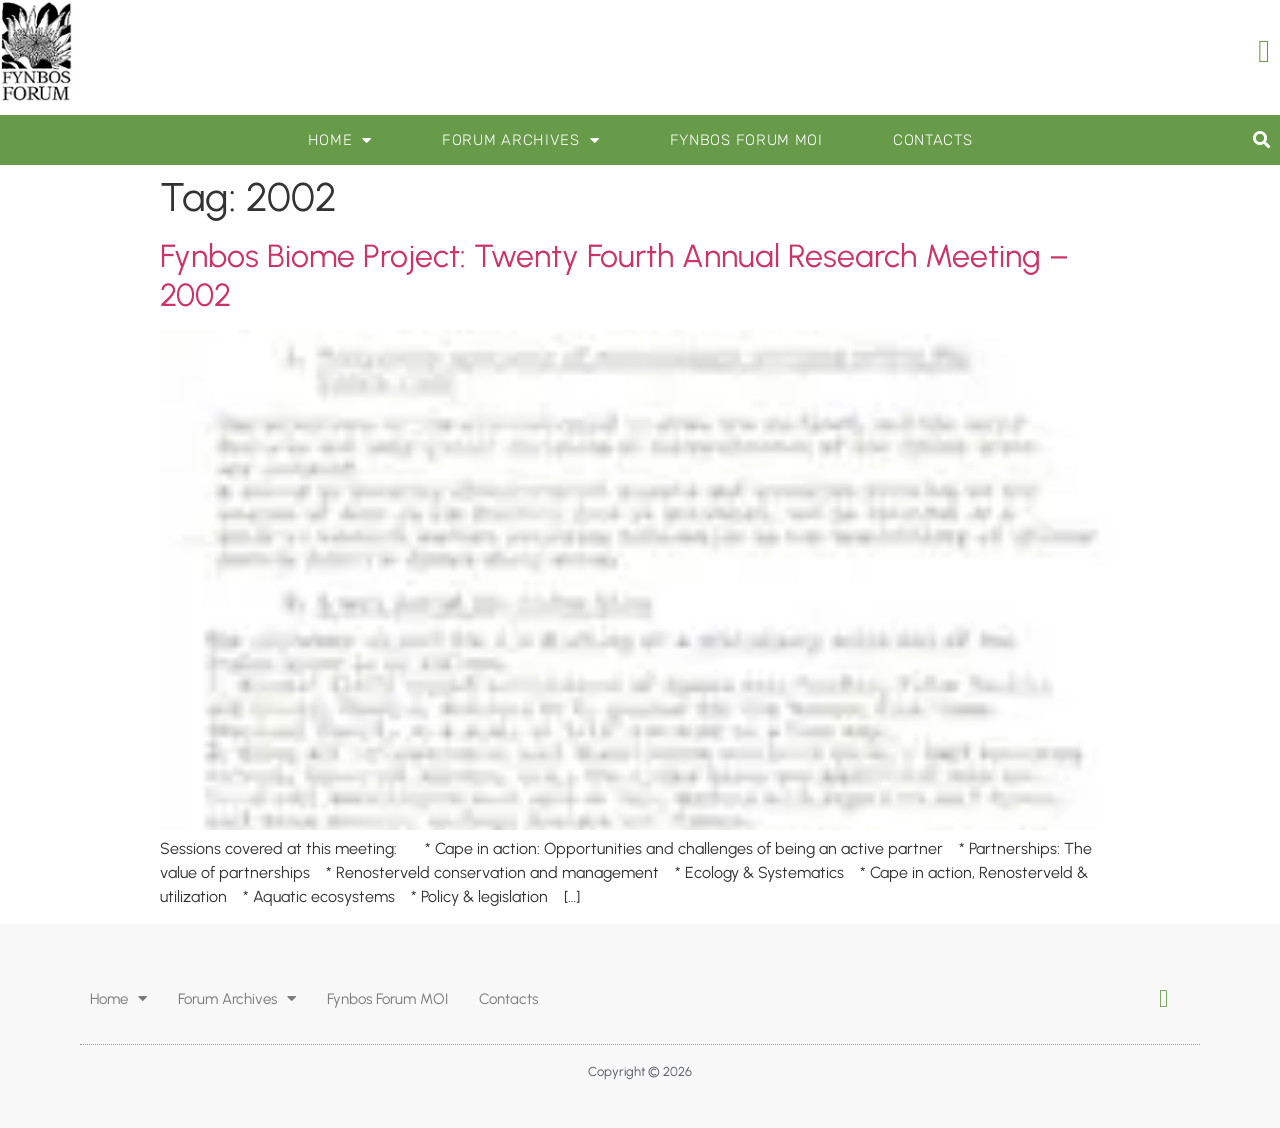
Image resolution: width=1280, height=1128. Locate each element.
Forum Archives (521, 140)
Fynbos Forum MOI (746, 140)
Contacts (933, 140)
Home (340, 140)
